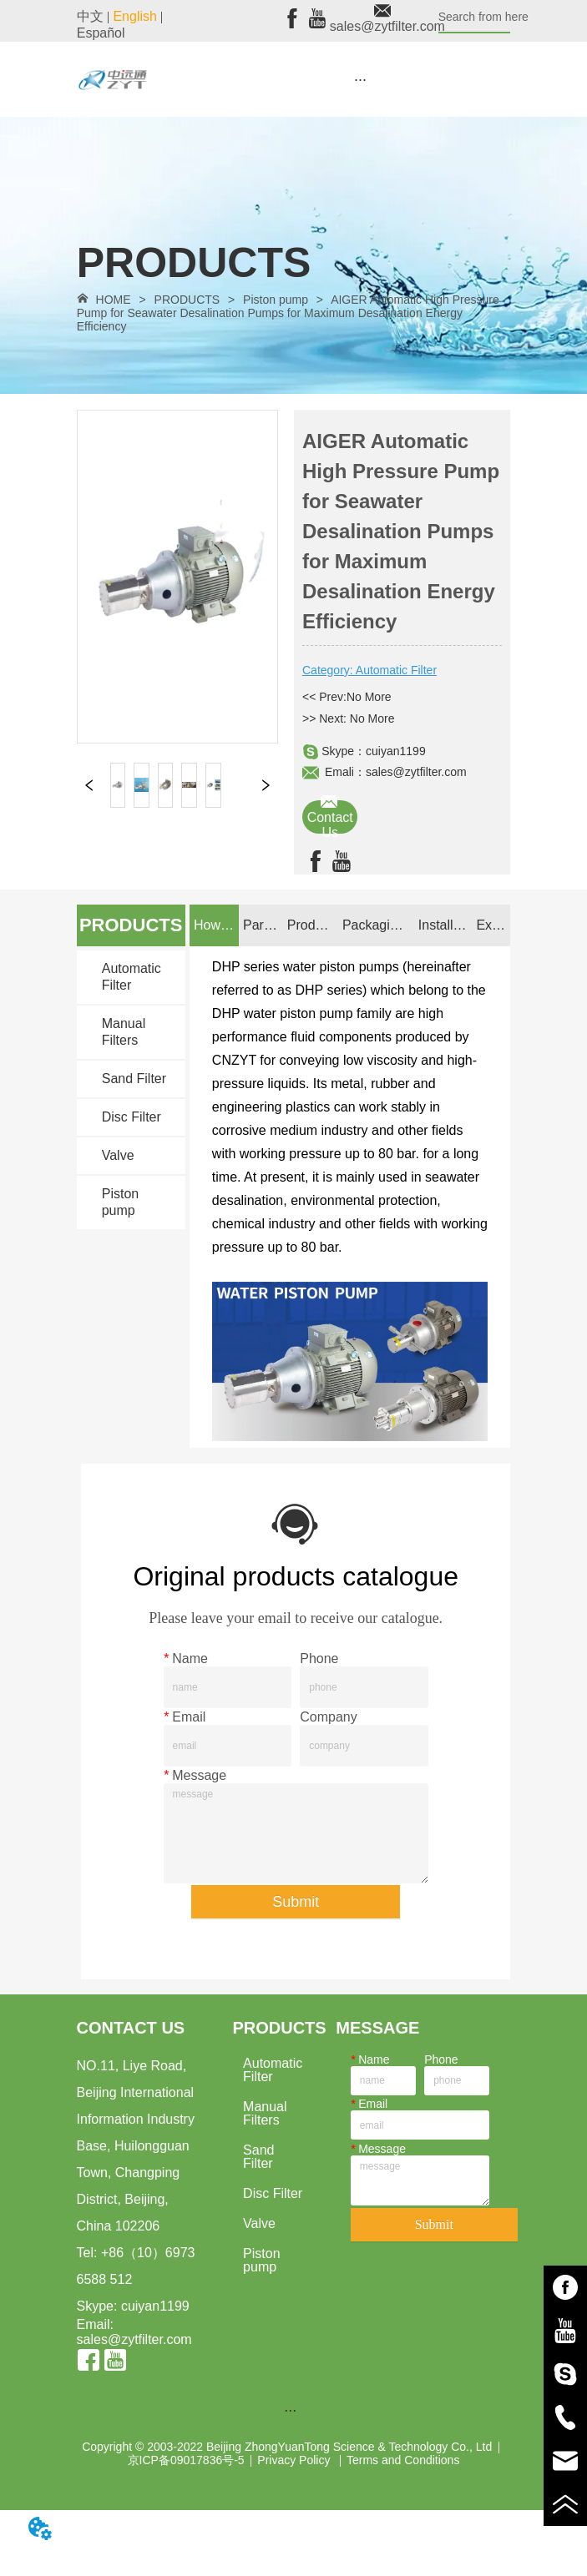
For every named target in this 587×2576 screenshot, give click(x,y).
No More (369, 696)
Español (101, 33)
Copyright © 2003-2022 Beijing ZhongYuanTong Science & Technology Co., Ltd (287, 2446)
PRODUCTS (187, 299)
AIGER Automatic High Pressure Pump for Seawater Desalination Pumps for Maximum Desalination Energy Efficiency (288, 313)
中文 (90, 16)
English (134, 16)
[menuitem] (360, 79)
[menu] (360, 79)
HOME (113, 299)
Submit (295, 1901)
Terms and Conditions (403, 2460)
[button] (360, 79)
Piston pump (275, 299)
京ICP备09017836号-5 (186, 2460)
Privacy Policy (295, 2460)
